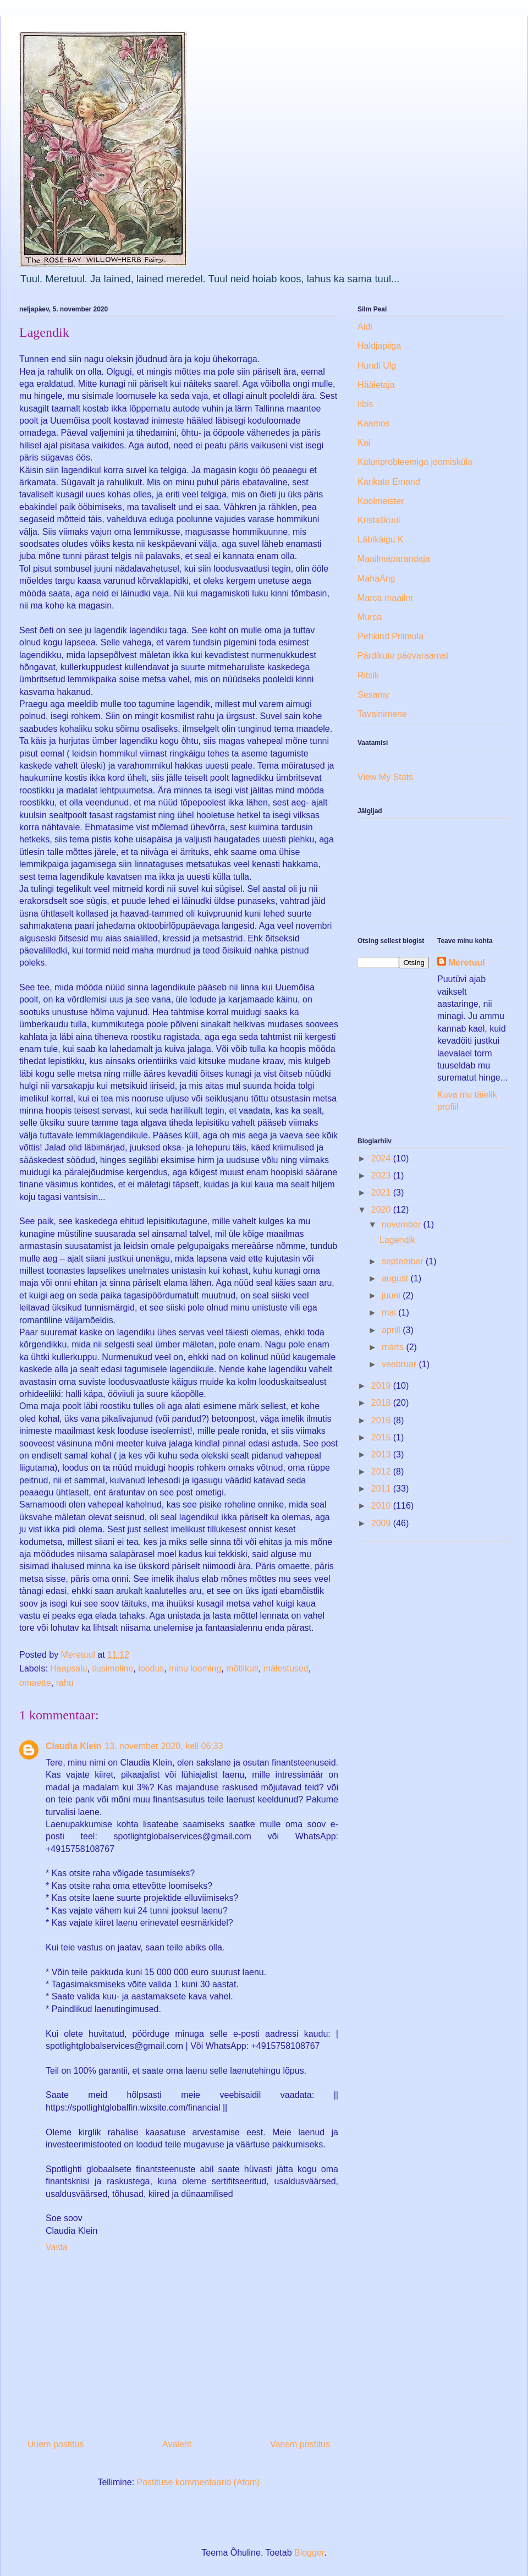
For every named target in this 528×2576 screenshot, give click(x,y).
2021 (382, 1192)
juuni (392, 1295)
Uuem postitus (56, 2444)
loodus (151, 1668)
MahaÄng (376, 578)
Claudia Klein (73, 1746)
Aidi (365, 326)
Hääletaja (376, 385)
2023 (382, 1175)
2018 (382, 1402)
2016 (382, 1420)
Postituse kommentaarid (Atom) (198, 2482)
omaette (35, 1682)
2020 (382, 1209)
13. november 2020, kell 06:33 (164, 1746)
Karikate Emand (389, 481)
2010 (382, 1505)
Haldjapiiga (379, 345)
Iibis (365, 404)
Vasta (57, 2247)
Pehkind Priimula (391, 636)
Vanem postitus (300, 2444)
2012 (382, 1471)
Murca (370, 617)
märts (394, 1347)
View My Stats (385, 777)
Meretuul (466, 962)
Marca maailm (385, 597)
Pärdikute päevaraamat (403, 655)
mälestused (286, 1668)
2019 (382, 1385)
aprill (392, 1330)
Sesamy (373, 694)
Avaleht (176, 2444)
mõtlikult (242, 1668)
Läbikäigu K (381, 539)
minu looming (195, 1668)
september (404, 1261)
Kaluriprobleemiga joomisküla (415, 462)
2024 (382, 1158)
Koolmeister (381, 501)
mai (390, 1312)
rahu (65, 1682)
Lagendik (397, 1240)
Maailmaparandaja (394, 558)
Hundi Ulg (377, 365)
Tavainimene (382, 714)
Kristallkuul (379, 520)
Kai (364, 442)
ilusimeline (113, 1668)
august (396, 1278)
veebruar (400, 1364)
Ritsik (368, 675)
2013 (382, 1454)
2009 (382, 1523)
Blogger (309, 2552)
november (403, 1224)
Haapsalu (68, 1668)
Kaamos (374, 423)
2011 (382, 1488)
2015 (382, 1437)
